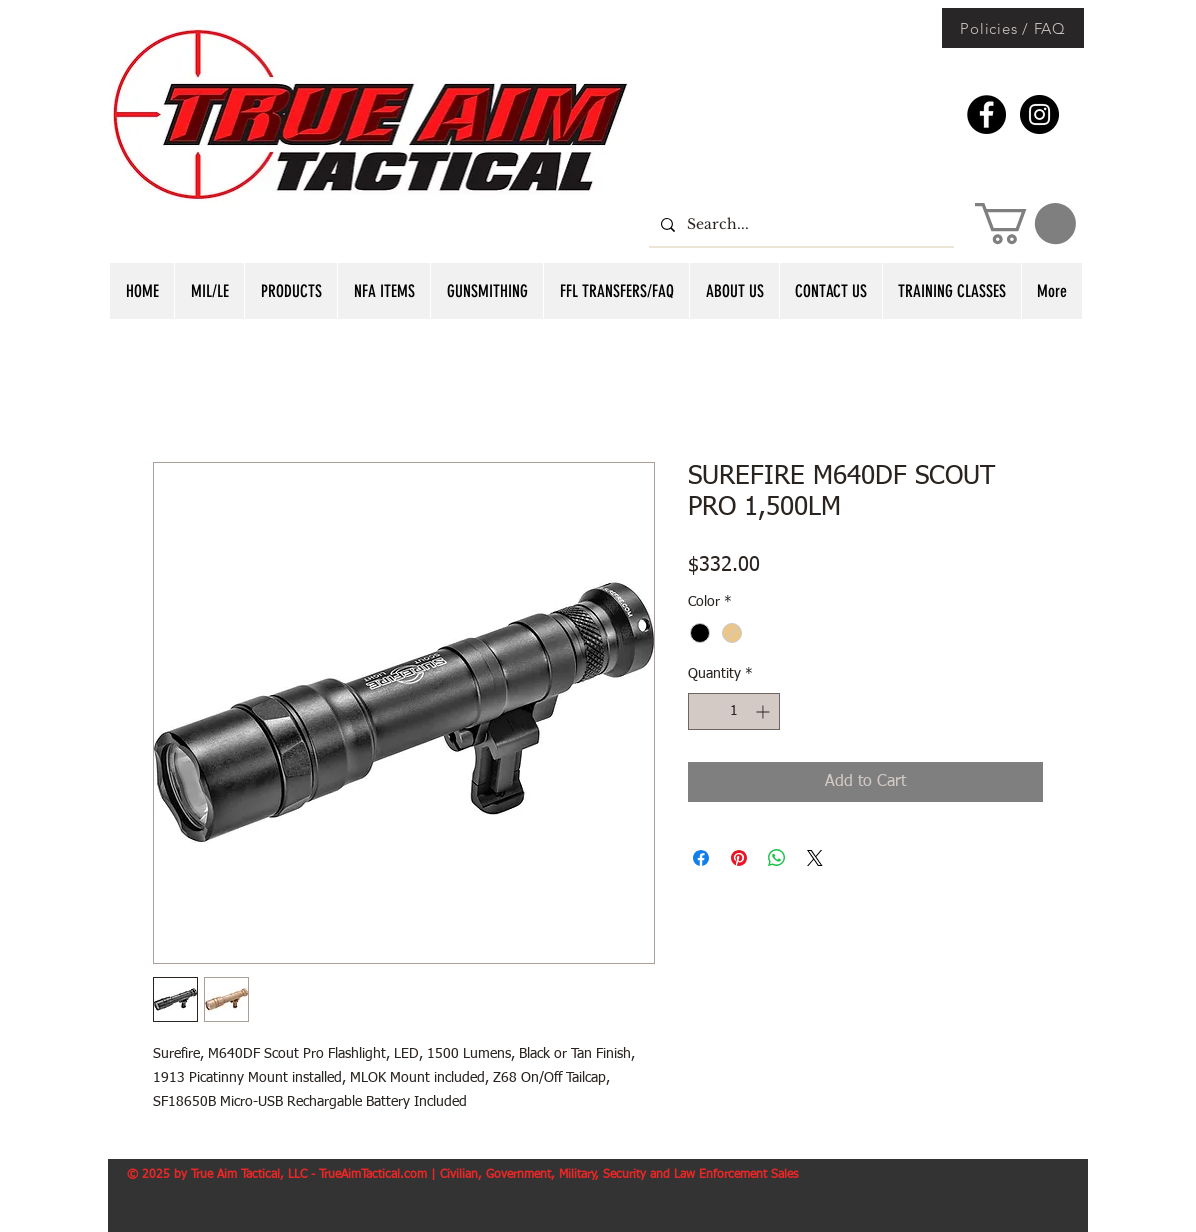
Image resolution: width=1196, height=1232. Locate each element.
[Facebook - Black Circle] (986, 114)
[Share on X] (815, 858)
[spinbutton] (734, 711)
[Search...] (799, 224)
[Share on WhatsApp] (777, 858)
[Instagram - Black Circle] (1039, 114)
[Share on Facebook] (701, 858)
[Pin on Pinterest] (739, 858)
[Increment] (764, 711)
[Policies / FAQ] (1013, 28)
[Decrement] (703, 711)
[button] (1025, 223)
